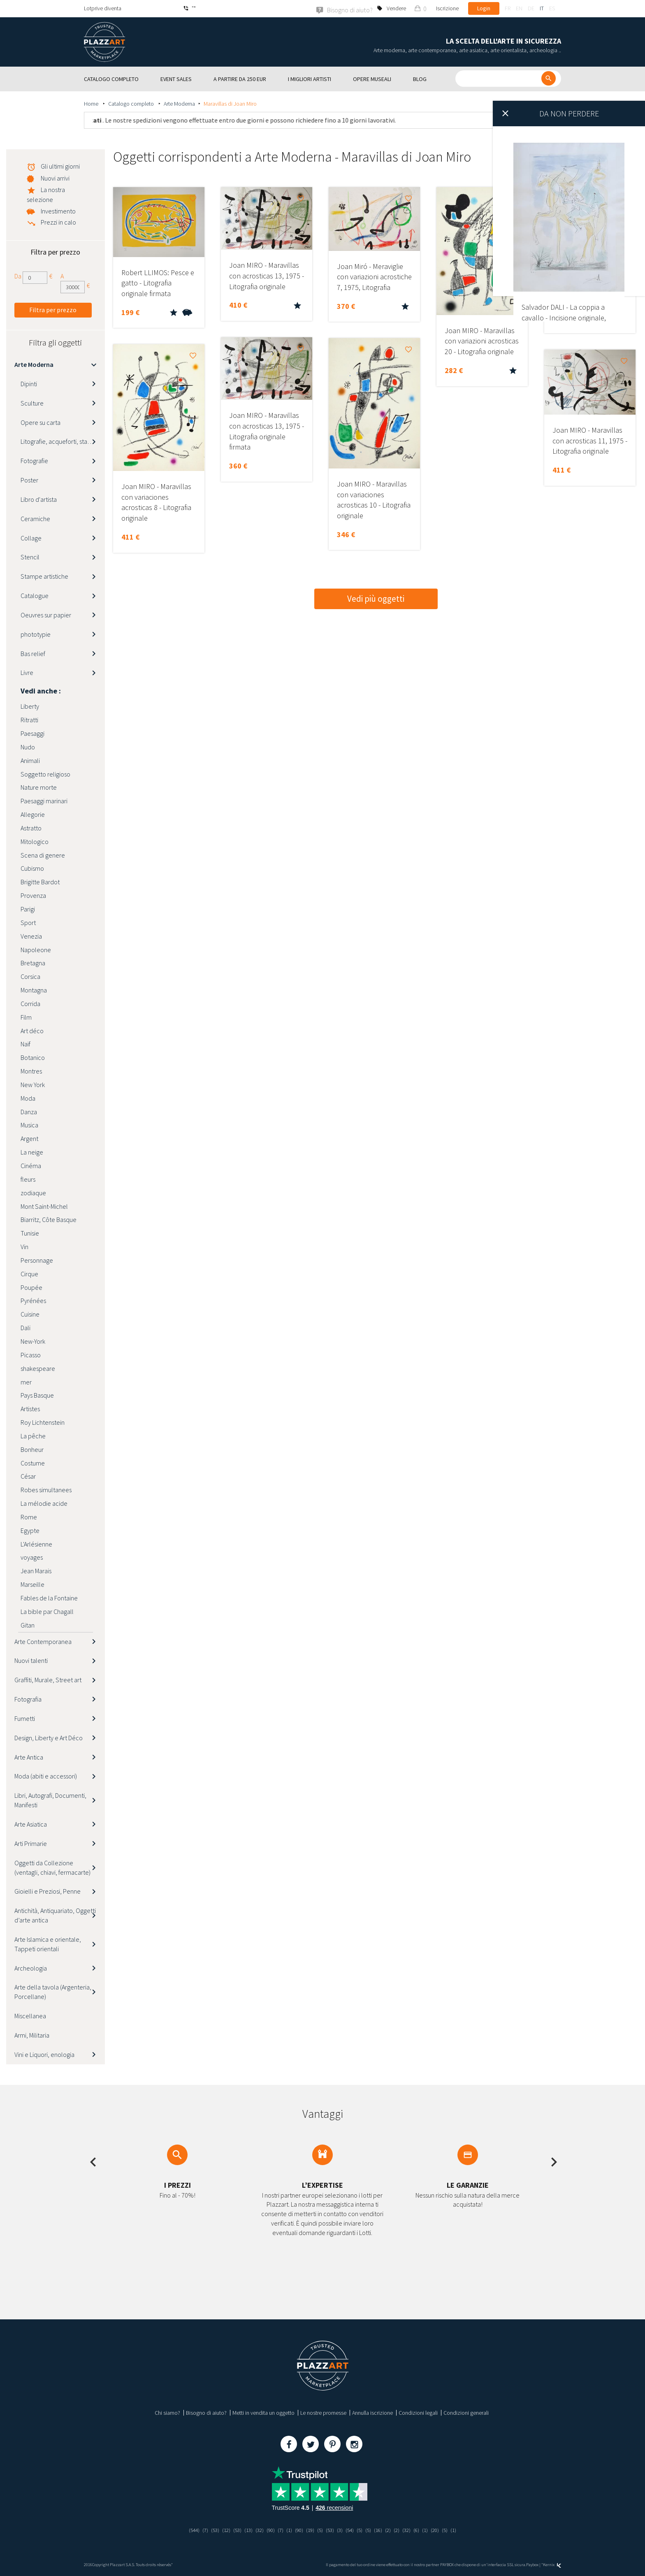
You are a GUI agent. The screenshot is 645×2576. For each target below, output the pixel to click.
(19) (310, 2529)
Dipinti (29, 383)
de (531, 8)
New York (33, 1084)
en (519, 8)
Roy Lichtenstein (43, 1422)
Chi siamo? (167, 2412)
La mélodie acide (44, 1503)
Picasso (31, 1354)
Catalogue (35, 595)
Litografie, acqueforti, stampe (60, 441)
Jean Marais (36, 1571)
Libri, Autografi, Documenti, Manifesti (50, 1800)
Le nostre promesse (323, 2412)
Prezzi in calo (58, 222)
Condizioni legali (418, 2412)
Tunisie (30, 1233)
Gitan (28, 1625)
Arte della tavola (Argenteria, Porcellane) (52, 1992)
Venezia (31, 936)
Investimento (58, 210)
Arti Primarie (30, 1843)
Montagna (34, 989)
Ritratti (29, 719)
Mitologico (35, 841)
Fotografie (34, 460)
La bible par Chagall (47, 1611)
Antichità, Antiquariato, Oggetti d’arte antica (55, 1915)
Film (26, 1017)
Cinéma (31, 1165)
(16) (382, 2529)
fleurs (28, 1179)
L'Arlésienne (36, 1544)
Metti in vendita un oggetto (263, 2412)
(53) (208, 2529)
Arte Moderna (179, 103)
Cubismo (32, 868)
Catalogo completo (131, 103)
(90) (268, 2529)
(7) (198, 2529)
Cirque (29, 1273)
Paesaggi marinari (44, 800)
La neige (32, 1152)
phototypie (36, 634)
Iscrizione (447, 8)
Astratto (31, 827)
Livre (27, 672)
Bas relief (33, 653)
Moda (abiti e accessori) (45, 1776)
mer (26, 1381)
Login (483, 8)
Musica (29, 1125)
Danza (29, 1111)
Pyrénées (33, 1300)
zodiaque (33, 1192)
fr (507, 8)
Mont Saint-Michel (44, 1206)
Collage (31, 537)
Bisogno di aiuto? (206, 2412)
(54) (352, 2529)
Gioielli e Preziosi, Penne (47, 1891)
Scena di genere (43, 855)
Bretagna (33, 963)
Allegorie (33, 814)
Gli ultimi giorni (60, 166)
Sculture (32, 403)
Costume (33, 1462)
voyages (32, 1557)
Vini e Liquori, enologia (44, 2054)
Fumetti (24, 1718)
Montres (31, 1071)
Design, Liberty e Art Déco (48, 1737)
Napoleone (36, 949)
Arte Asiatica (30, 1824)
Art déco (32, 1030)
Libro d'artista (39, 499)
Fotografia (28, 1699)
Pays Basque (37, 1395)
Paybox (532, 2564)
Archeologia (30, 1968)
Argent (29, 1138)
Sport (28, 922)
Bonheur (32, 1449)
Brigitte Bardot (40, 882)
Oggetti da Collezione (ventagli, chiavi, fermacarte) (52, 1867)
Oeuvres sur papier (46, 614)
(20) (442, 2529)
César (28, 1476)
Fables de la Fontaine (49, 1597)
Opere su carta (40, 422)
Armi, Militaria (31, 2035)
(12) (220, 2529)
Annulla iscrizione (372, 2412)
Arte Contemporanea (43, 1641)
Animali (30, 760)
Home (92, 103)
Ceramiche (35, 518)
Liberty (30, 706)
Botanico (33, 1057)
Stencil (30, 557)
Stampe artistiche (44, 576)
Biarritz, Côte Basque (49, 1219)
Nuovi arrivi (55, 178)
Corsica (30, 976)
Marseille (32, 1584)
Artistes (30, 1408)
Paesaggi (32, 733)
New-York (33, 1341)
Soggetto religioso (45, 774)
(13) (244, 2529)
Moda (28, 1098)
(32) (256, 2529)
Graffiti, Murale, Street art (47, 1679)
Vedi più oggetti (375, 598)
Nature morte (39, 787)
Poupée (31, 1287)
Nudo (28, 746)
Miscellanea (30, 2015)
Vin (24, 1246)
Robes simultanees (46, 1490)
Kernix (552, 2564)
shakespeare (38, 1368)
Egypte (30, 1530)
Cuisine (30, 1314)
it (542, 8)
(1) (288, 2529)
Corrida (30, 1003)
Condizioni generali (466, 2412)
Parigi (28, 908)
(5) (321, 2529)
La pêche (33, 1435)
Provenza (33, 895)
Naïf (25, 1044)
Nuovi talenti (31, 1660)
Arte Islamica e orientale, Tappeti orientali (47, 1943)
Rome (29, 1516)
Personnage (37, 1260)
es (552, 8)
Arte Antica (28, 1757)
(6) (423, 2529)
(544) (186, 2529)
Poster (29, 479)
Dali (25, 1327)
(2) (393, 2529)
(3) (342, 2529)
